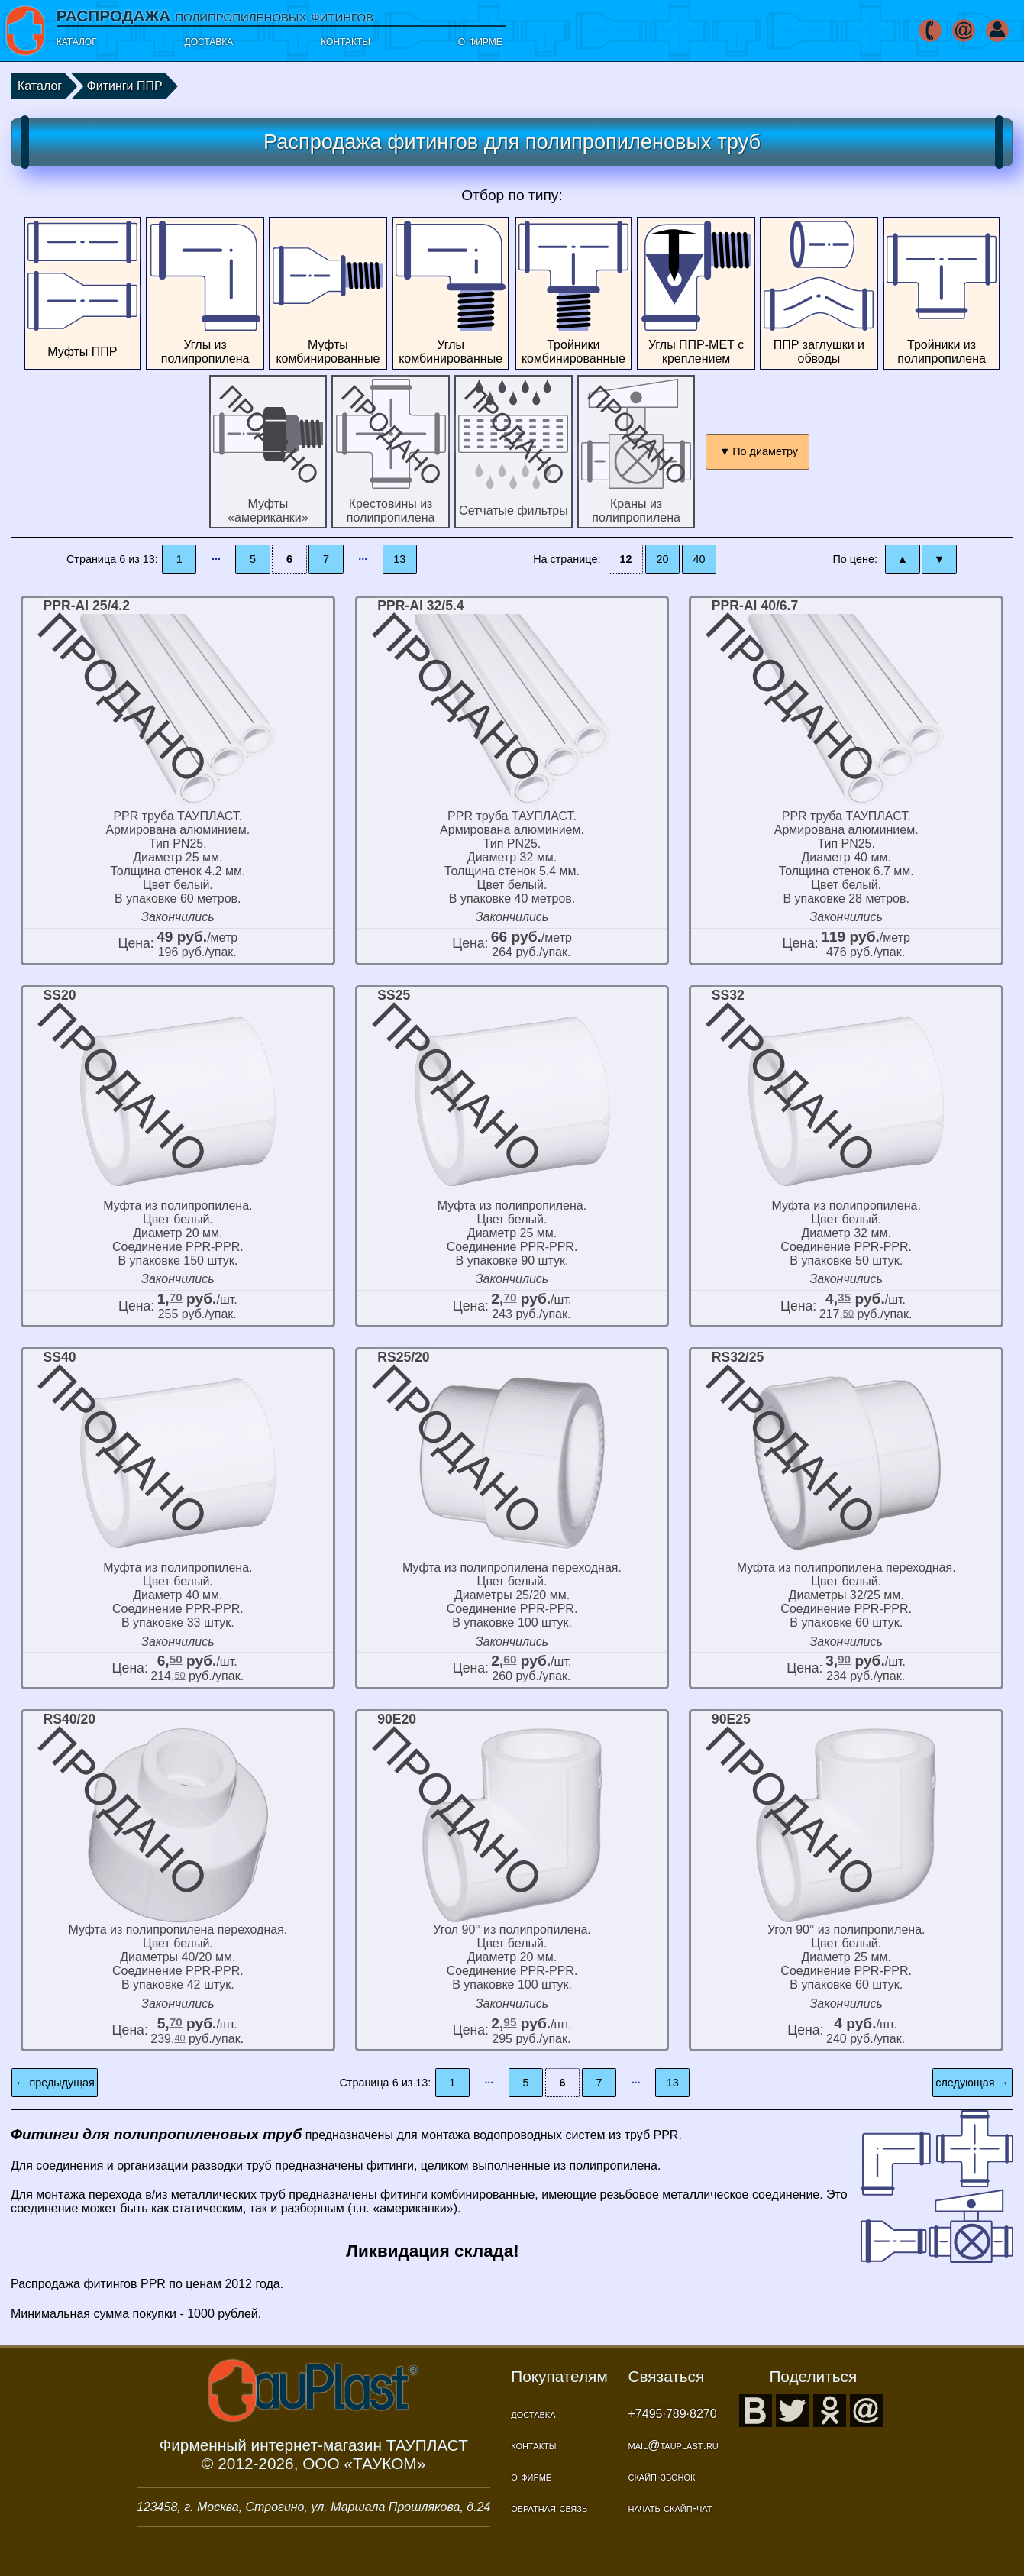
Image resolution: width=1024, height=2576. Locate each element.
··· (216, 559)
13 (399, 559)
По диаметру (765, 451)
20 (663, 559)
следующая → (972, 2083)
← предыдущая (55, 2083)
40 (699, 559)
